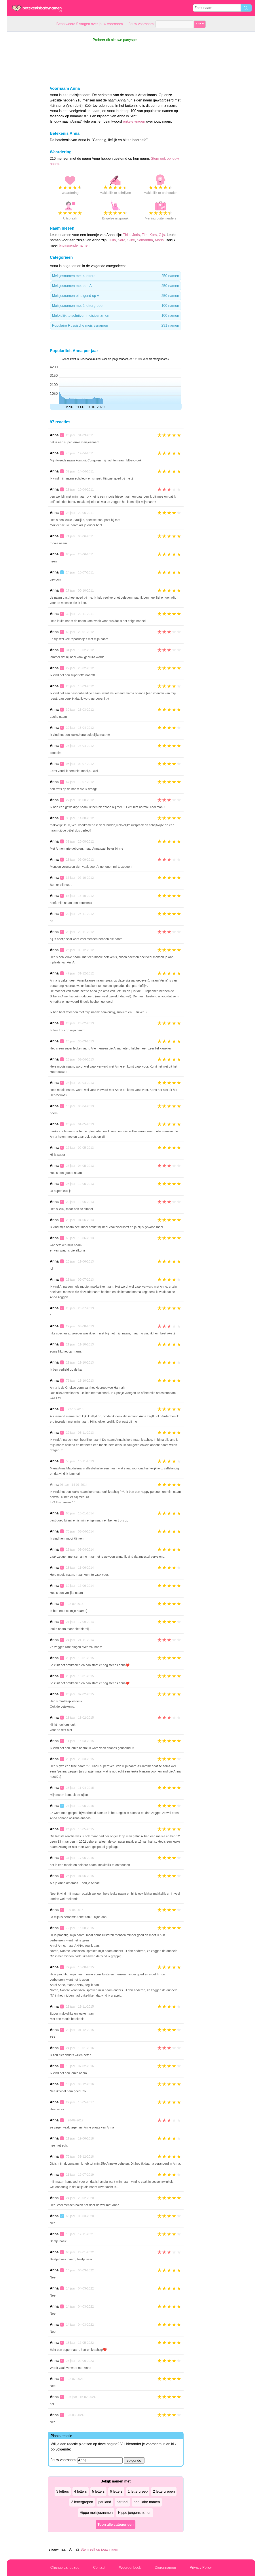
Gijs (162, 235)
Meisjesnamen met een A (115, 286)
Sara (121, 240)
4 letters (80, 2491)
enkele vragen (134, 121)
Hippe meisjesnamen (96, 2512)
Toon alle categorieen (115, 2524)
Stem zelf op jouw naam (99, 2549)
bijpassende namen (74, 245)
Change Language (65, 2567)
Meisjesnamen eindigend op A (115, 295)
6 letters (116, 2491)
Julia (112, 240)
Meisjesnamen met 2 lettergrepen (115, 305)
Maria (159, 240)
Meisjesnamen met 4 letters (115, 276)
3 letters (62, 2491)
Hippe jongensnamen (134, 2512)
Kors (153, 235)
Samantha (145, 240)
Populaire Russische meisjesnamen (115, 325)
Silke (131, 240)
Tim (145, 235)
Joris (136, 235)
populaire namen (146, 2502)
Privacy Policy (201, 2567)
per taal (122, 2502)
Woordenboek (130, 2567)
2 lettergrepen (164, 2491)
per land (104, 2502)
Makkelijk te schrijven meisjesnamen (115, 315)
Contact (99, 2567)
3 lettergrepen (82, 2502)
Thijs (126, 235)
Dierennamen (165, 2567)
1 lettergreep (138, 2491)
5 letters (98, 2491)
